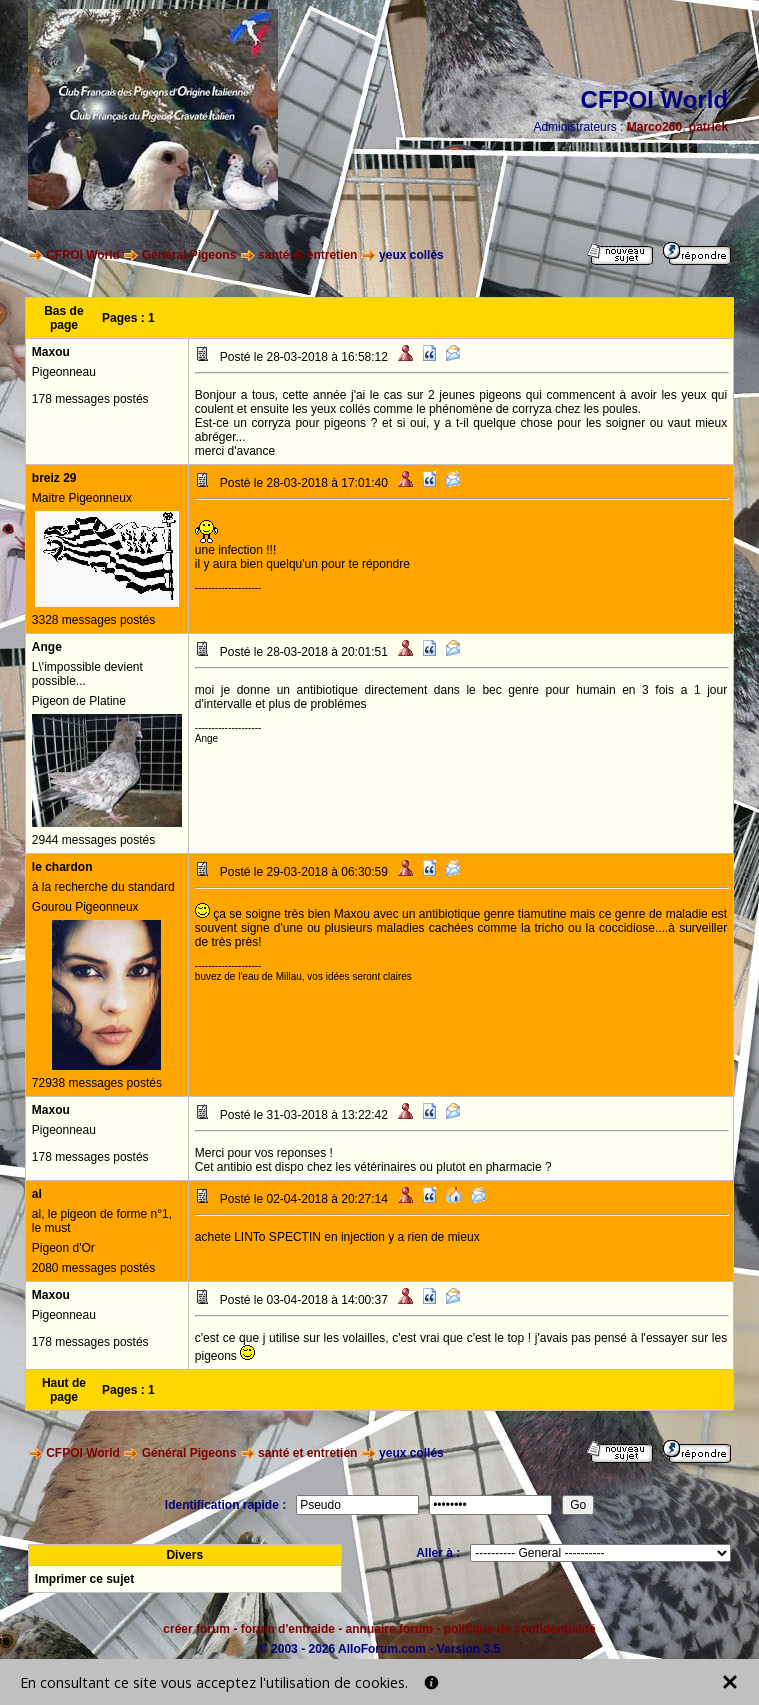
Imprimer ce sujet (84, 1579)
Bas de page (63, 318)
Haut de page (64, 1390)
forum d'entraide (288, 1629)
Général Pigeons (189, 255)
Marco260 (654, 127)
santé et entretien (307, 255)
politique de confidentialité (520, 1629)
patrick (708, 127)
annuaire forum (389, 1629)
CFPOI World (83, 255)
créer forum (196, 1629)
